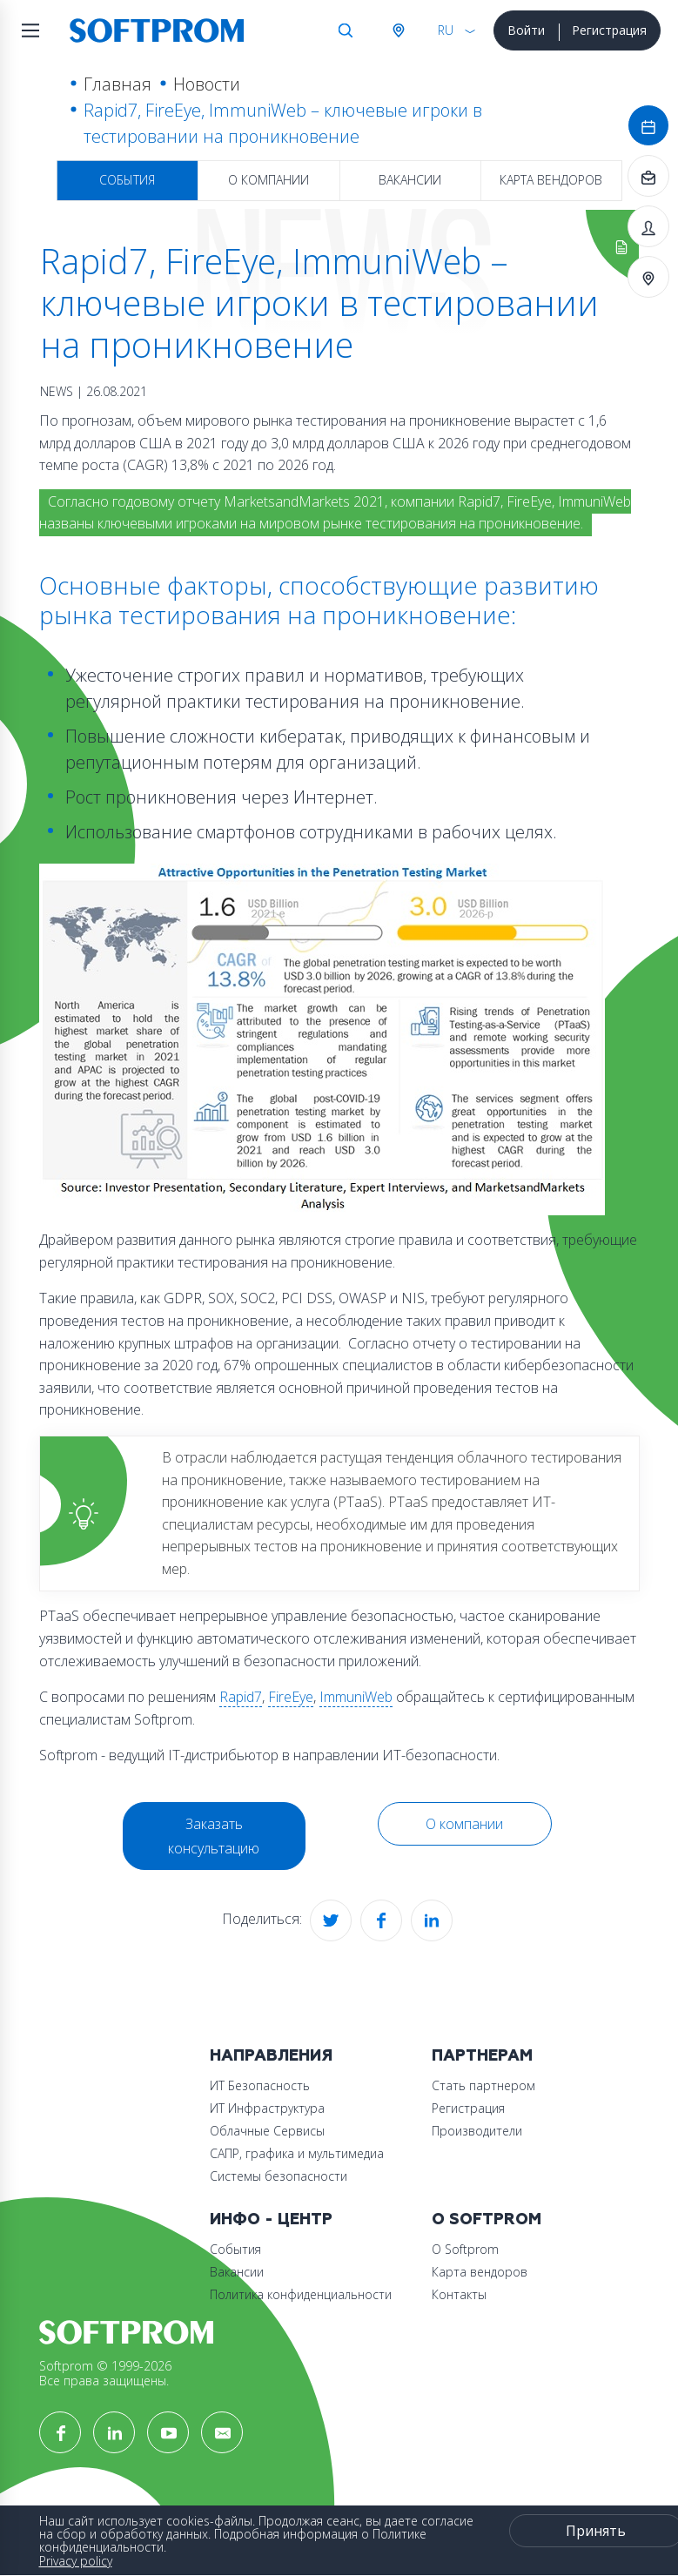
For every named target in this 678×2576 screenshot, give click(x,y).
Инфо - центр (271, 2219)
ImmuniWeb (356, 1696)
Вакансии (410, 180)
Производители (477, 2130)
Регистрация (609, 30)
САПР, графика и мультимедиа (297, 2153)
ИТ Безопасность (260, 2085)
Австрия (398, 30)
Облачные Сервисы (267, 2130)
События (127, 180)
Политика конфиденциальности (301, 2294)
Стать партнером (483, 2085)
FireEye (290, 1696)
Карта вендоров (551, 180)
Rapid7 (240, 1696)
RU (445, 30)
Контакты (459, 2294)
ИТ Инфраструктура (267, 2108)
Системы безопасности (278, 2176)
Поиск (345, 30)
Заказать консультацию (213, 1836)
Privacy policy (75, 2560)
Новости (206, 84)
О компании (268, 180)
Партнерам (482, 2056)
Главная (117, 84)
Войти (526, 30)
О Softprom (486, 2219)
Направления (271, 2056)
